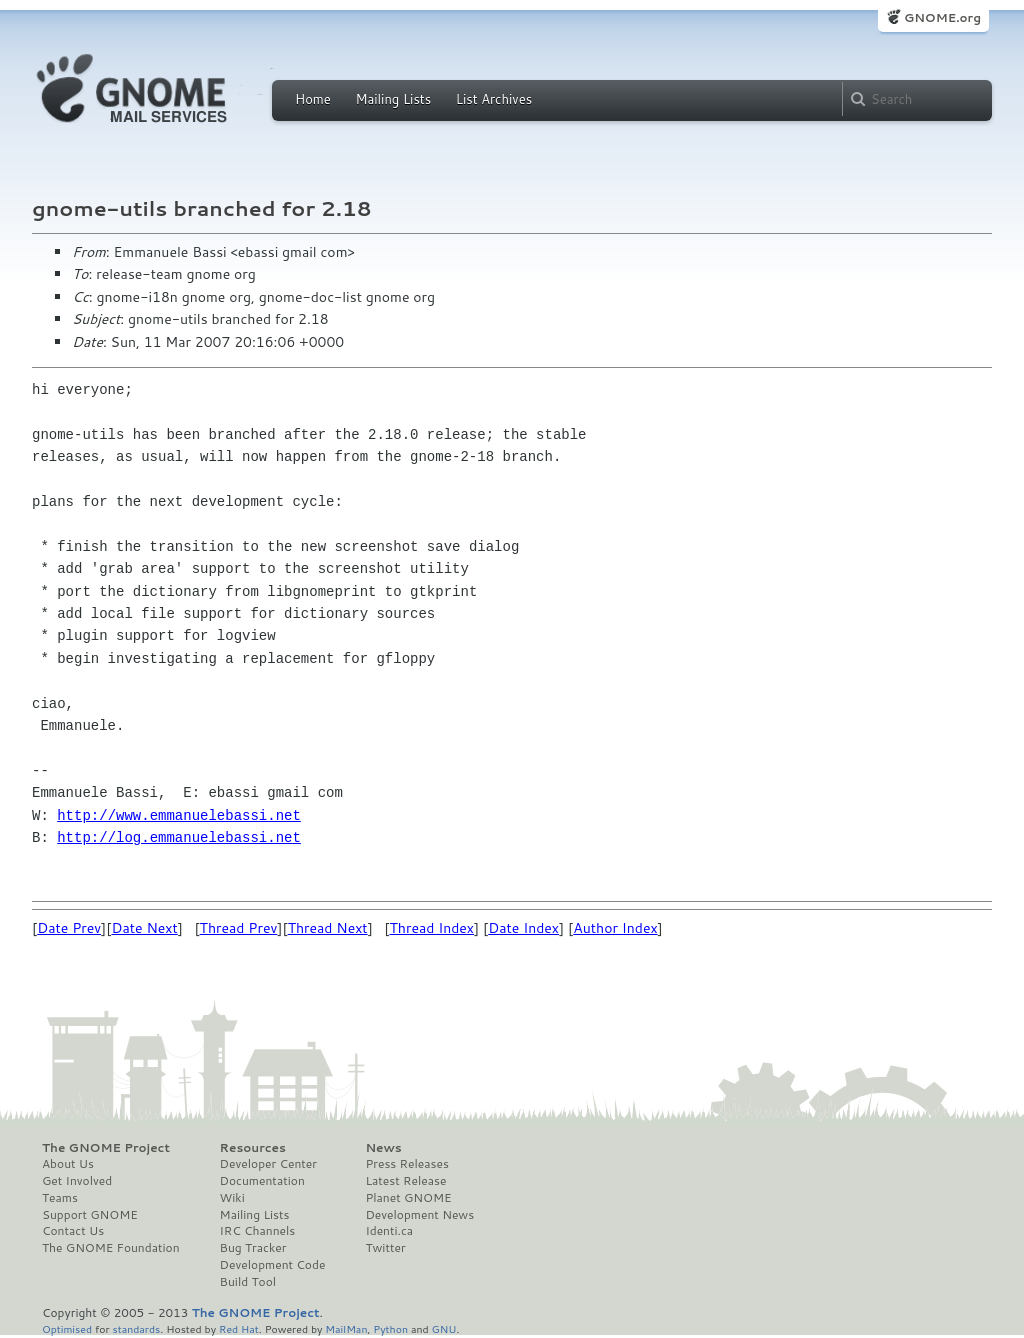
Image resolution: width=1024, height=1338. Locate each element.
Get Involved (77, 1181)
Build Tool (248, 1282)
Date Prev (69, 928)
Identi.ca (389, 1231)
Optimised (67, 1328)
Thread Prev (239, 928)
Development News (419, 1215)
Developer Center (268, 1164)
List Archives (494, 99)
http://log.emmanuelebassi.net (179, 837)
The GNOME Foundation (111, 1248)
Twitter (385, 1248)
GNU (444, 1328)
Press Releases (406, 1164)
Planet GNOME (408, 1198)
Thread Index (432, 928)
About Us (68, 1164)
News (383, 1148)
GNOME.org (942, 17)
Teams (60, 1198)
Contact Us (73, 1231)
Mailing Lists (393, 99)
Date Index (523, 928)
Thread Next (328, 928)
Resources (253, 1148)
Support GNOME (90, 1215)
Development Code (273, 1265)
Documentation (262, 1181)
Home (313, 99)
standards (136, 1328)
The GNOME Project (106, 1148)
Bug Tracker (253, 1248)
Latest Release (405, 1181)
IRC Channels (258, 1231)
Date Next (144, 928)
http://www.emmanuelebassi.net (179, 815)
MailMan (346, 1328)
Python (390, 1328)
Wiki (232, 1198)
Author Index (615, 928)
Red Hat (239, 1328)
